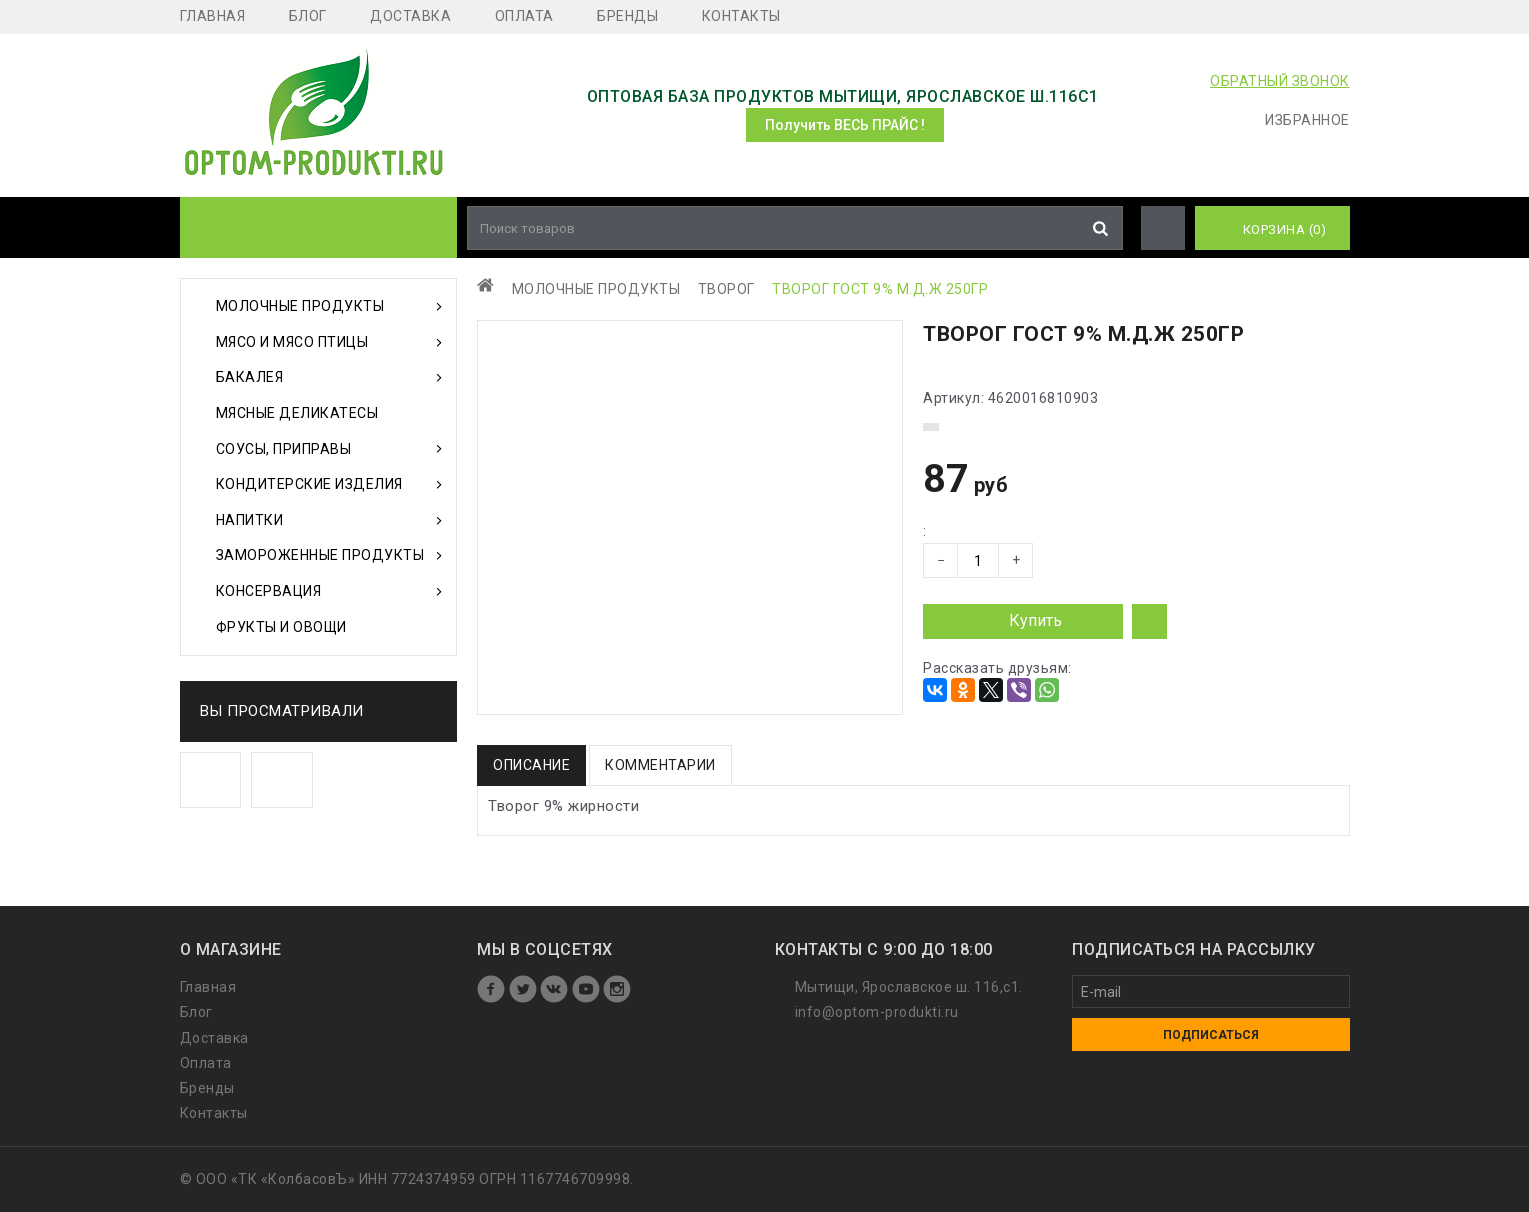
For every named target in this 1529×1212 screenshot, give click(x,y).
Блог (308, 16)
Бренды (627, 16)
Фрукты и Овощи (281, 627)
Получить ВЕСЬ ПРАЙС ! (845, 125)
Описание (531, 765)
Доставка (410, 16)
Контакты (741, 16)
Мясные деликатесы (297, 413)
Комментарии (660, 765)
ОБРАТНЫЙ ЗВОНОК (1280, 81)
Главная (213, 16)
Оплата (524, 16)
